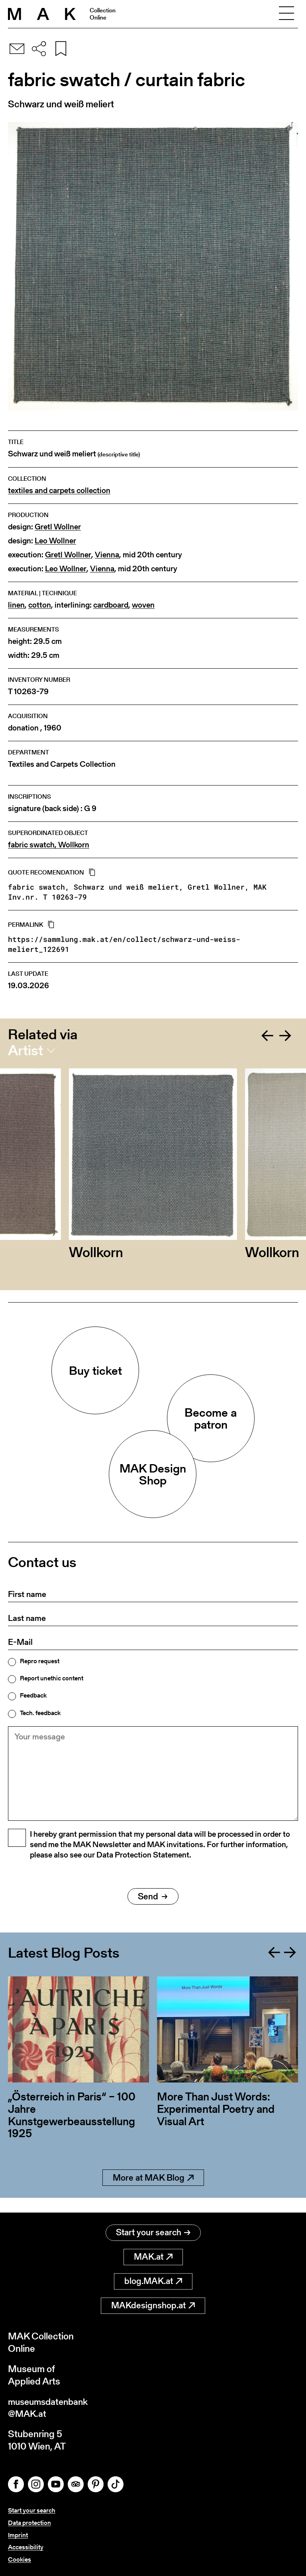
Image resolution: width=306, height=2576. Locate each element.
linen (16, 605)
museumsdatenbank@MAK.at (50, 2407)
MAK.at (153, 2256)
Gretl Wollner (58, 527)
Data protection (29, 2522)
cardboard (110, 605)
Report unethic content (51, 1678)
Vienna (107, 555)
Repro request (39, 1661)
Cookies (19, 2559)
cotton (39, 605)
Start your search (153, 2232)
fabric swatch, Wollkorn (48, 845)
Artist (25, 1050)
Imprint (18, 2535)
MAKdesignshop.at (153, 2305)
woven (143, 605)
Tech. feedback (40, 1713)
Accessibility (25, 2547)
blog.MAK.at (153, 2280)
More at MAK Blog (153, 2191)
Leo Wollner (55, 541)
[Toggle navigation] (286, 14)
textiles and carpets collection (59, 490)
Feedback (33, 1695)
